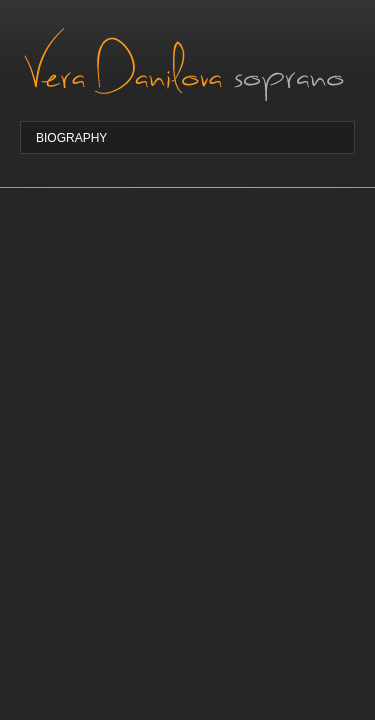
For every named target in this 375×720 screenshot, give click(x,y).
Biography (71, 138)
